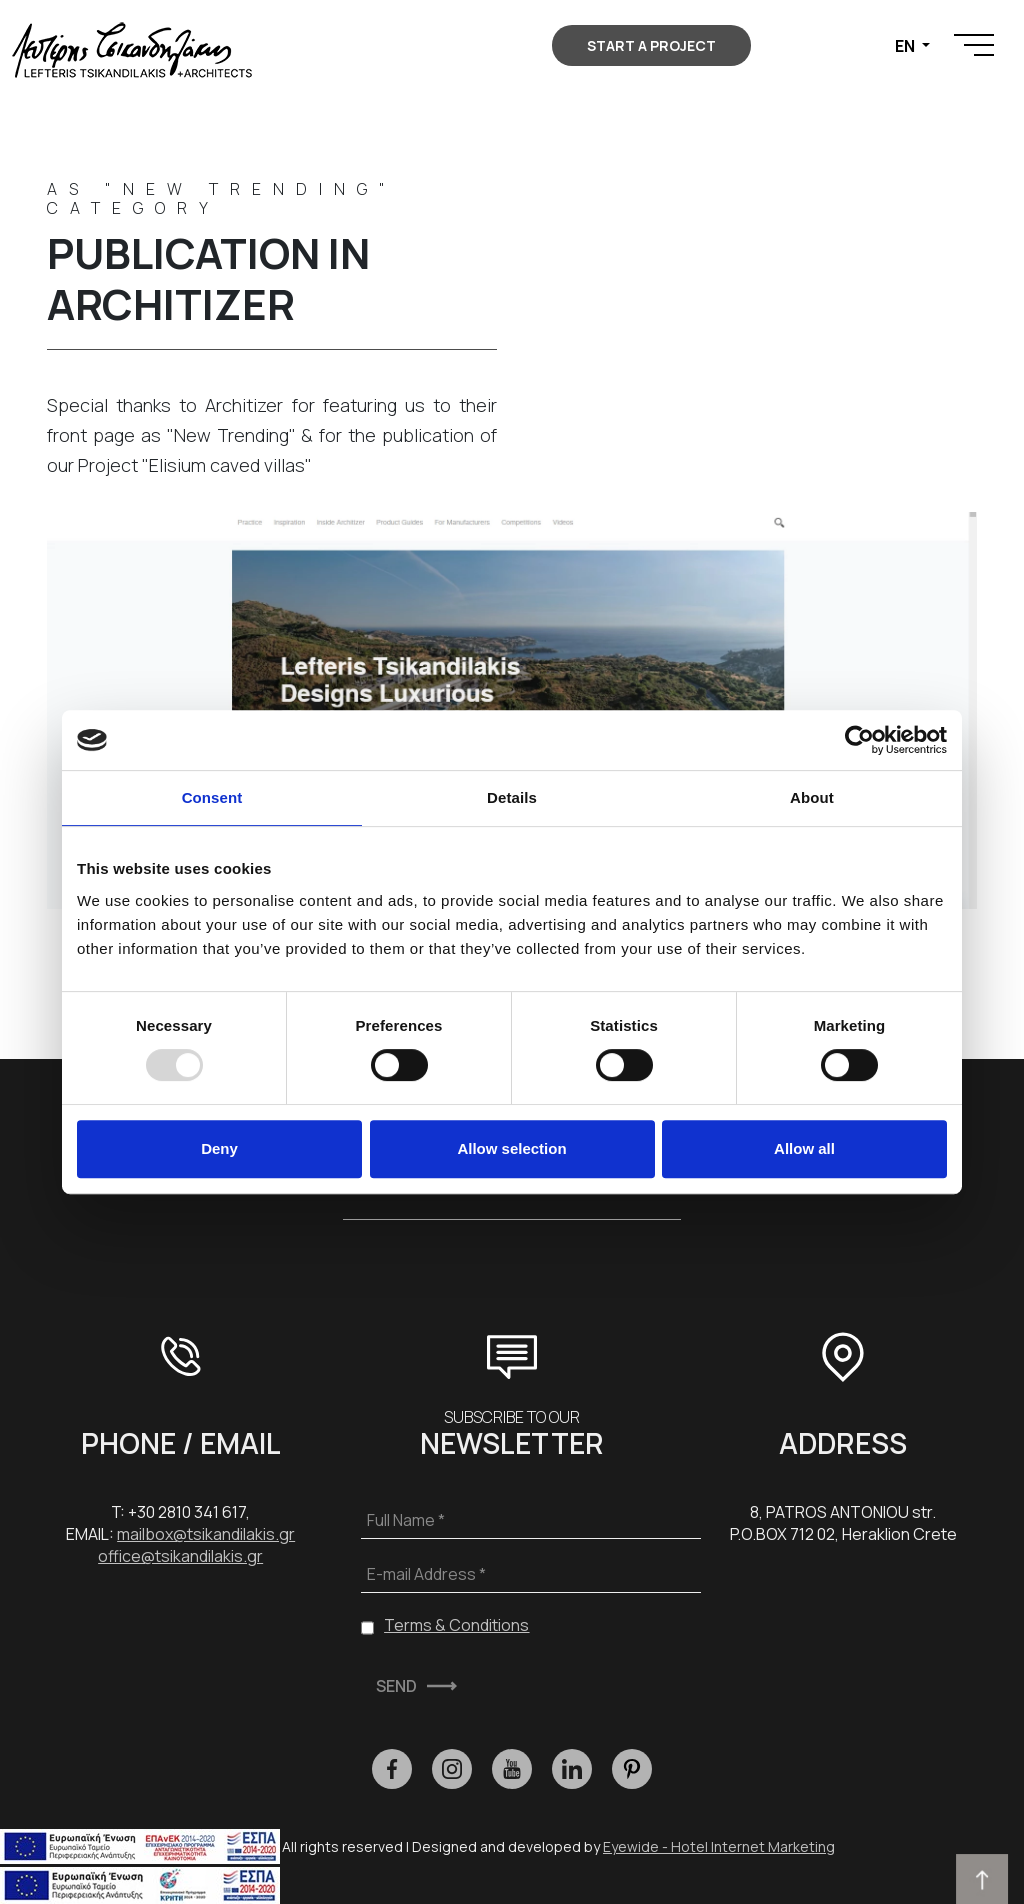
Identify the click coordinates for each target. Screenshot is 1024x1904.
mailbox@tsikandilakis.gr (206, 1534)
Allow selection (511, 1148)
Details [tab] (512, 797)
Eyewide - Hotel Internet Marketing (719, 1846)
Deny (219, 1148)
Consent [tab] (212, 797)
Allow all (804, 1148)
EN (906, 46)
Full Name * (406, 1520)
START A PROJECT (651, 45)
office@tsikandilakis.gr (180, 1556)
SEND (396, 1686)
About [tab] (812, 797)
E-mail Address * (426, 1574)
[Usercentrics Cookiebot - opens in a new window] (859, 740)
